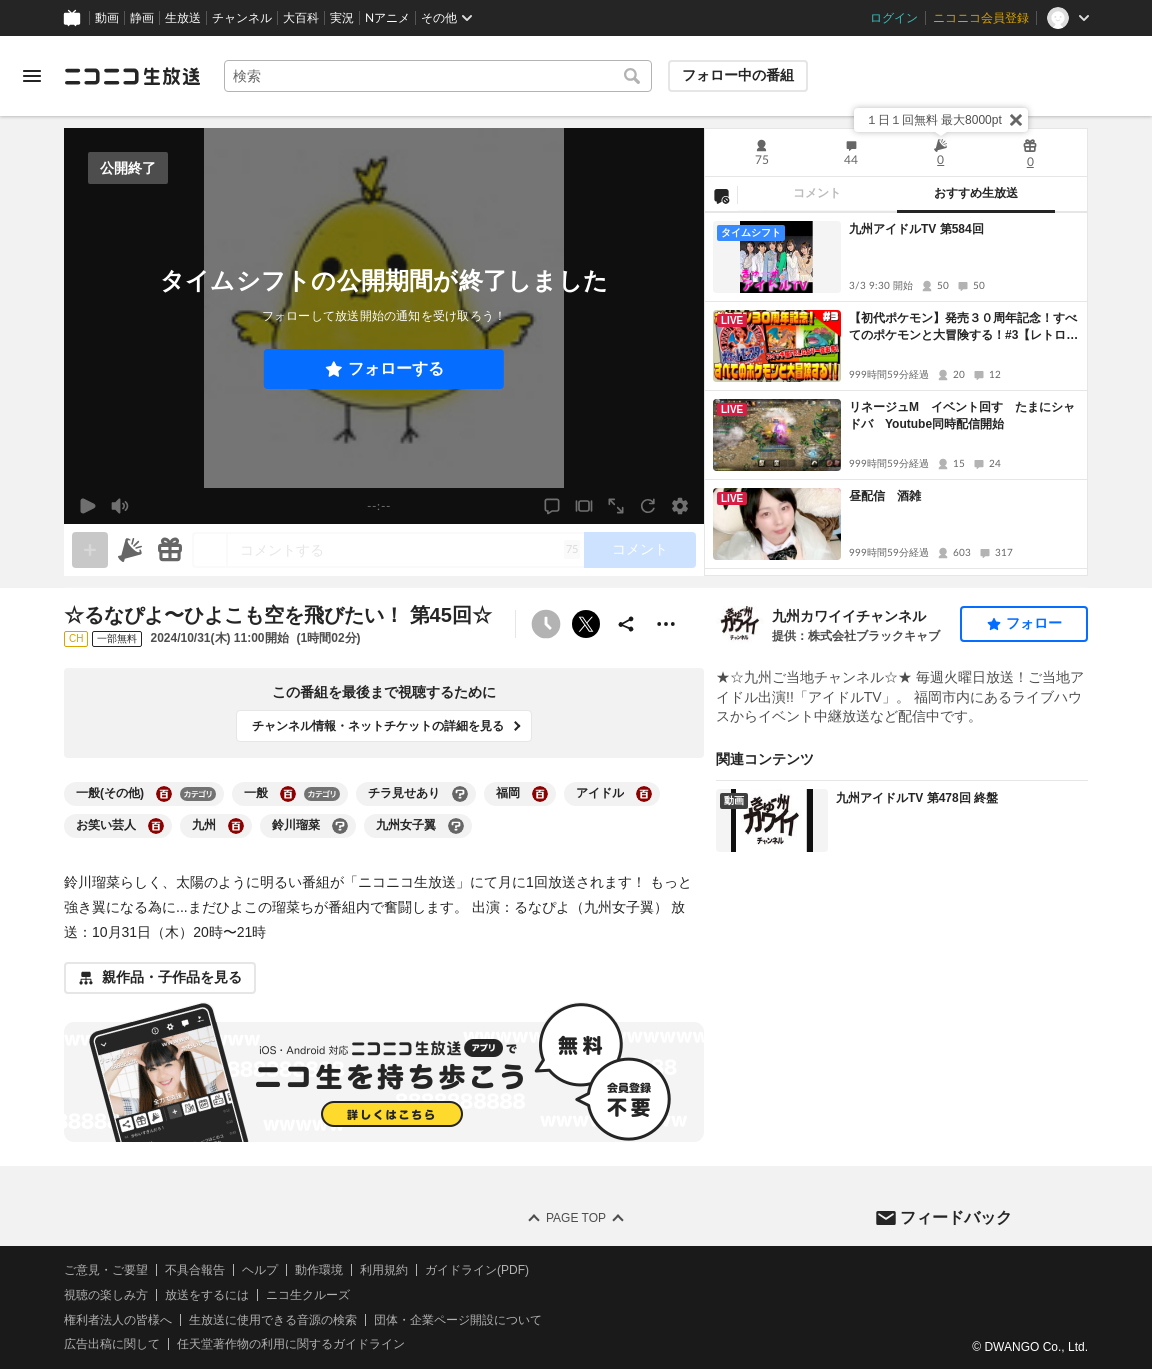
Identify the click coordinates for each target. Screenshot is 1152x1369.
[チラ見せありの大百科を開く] (460, 794)
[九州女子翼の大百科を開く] (456, 826)
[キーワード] (438, 76)
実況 (342, 18)
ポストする (586, 624)
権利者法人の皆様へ (118, 1319)
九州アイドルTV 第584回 (916, 229)
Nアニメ (387, 18)
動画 (107, 18)
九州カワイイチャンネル (849, 616)
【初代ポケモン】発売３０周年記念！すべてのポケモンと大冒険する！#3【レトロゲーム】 (963, 327)
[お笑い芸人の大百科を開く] (156, 826)
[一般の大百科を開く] (288, 794)
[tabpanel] (896, 394)
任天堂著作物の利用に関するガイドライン (291, 1344)
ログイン (894, 18)
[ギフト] (170, 550)
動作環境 (319, 1270)
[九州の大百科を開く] (236, 826)
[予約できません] (546, 624)
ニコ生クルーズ (308, 1294)
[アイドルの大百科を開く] (644, 794)
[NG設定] (721, 195)
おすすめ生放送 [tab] (976, 193)
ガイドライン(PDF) (477, 1270)
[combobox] (438, 76)
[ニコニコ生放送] (132, 76)
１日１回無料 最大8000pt (934, 120)
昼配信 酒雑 (885, 496)
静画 (142, 18)
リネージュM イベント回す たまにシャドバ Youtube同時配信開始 (962, 415)
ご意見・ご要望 (106, 1270)
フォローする (396, 368)
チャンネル (242, 18)
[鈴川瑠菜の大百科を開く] (340, 826)
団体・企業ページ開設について (458, 1319)
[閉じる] (1016, 120)
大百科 (301, 18)
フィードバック (956, 1216)
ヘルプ (260, 1270)
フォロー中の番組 (738, 75)
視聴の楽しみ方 (106, 1294)
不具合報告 (195, 1270)
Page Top (576, 1218)
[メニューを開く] (32, 76)
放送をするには (207, 1294)
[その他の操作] (666, 624)
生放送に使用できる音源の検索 (273, 1319)
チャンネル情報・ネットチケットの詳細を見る (378, 726)
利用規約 (384, 1270)
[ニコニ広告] (130, 550)
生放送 (183, 18)
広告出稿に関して (112, 1344)
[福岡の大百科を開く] (540, 794)
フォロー (1034, 623)
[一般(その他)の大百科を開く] (164, 794)
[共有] (626, 624)
